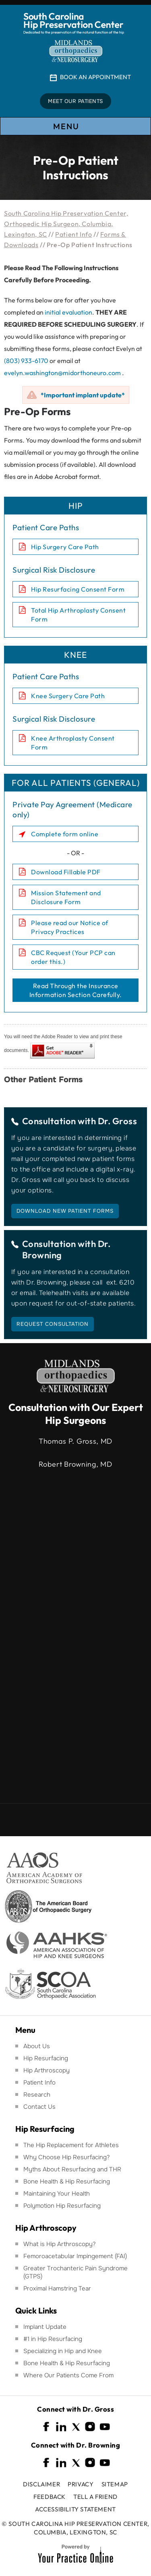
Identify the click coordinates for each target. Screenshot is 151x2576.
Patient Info (73, 234)
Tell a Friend (95, 2496)
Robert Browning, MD (75, 1464)
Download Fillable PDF (66, 872)
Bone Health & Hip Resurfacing (66, 2181)
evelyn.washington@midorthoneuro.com (62, 373)
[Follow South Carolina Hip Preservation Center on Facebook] (46, 2427)
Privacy (80, 2484)
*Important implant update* (83, 395)
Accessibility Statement (75, 2509)
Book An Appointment (95, 77)
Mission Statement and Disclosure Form (66, 897)
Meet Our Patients (75, 101)
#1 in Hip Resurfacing (52, 2339)
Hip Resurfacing (45, 2058)
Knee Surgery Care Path (68, 696)
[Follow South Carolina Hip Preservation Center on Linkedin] (61, 2427)
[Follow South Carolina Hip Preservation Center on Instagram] (90, 2427)
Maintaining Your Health (56, 2194)
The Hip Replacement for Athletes (71, 2145)
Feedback (49, 2496)
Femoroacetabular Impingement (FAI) (75, 2256)
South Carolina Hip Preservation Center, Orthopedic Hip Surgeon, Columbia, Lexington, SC (66, 223)
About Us (36, 2046)
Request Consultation (53, 1324)
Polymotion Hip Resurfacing (62, 2206)
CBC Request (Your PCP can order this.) (73, 957)
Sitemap (114, 2484)
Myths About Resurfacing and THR (72, 2169)
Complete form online (64, 834)
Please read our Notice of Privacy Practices (69, 927)
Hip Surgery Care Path (65, 547)
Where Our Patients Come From (68, 2375)
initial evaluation (68, 312)
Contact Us (39, 2107)
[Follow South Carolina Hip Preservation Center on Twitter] (75, 2427)
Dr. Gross (117, 1121)
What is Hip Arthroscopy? (59, 2244)
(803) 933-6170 (26, 361)
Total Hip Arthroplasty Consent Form (78, 614)
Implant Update (44, 2327)
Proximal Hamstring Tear (57, 2288)
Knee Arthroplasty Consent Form (73, 742)
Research (36, 2095)
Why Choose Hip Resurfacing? (66, 2157)
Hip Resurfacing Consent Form (77, 589)
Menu (75, 126)
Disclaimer (41, 2484)
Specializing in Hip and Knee (62, 2351)
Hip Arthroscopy (46, 2070)
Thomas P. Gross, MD (75, 1441)
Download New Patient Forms (65, 1210)
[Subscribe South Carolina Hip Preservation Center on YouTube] (104, 2427)
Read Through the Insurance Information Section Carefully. (75, 990)
